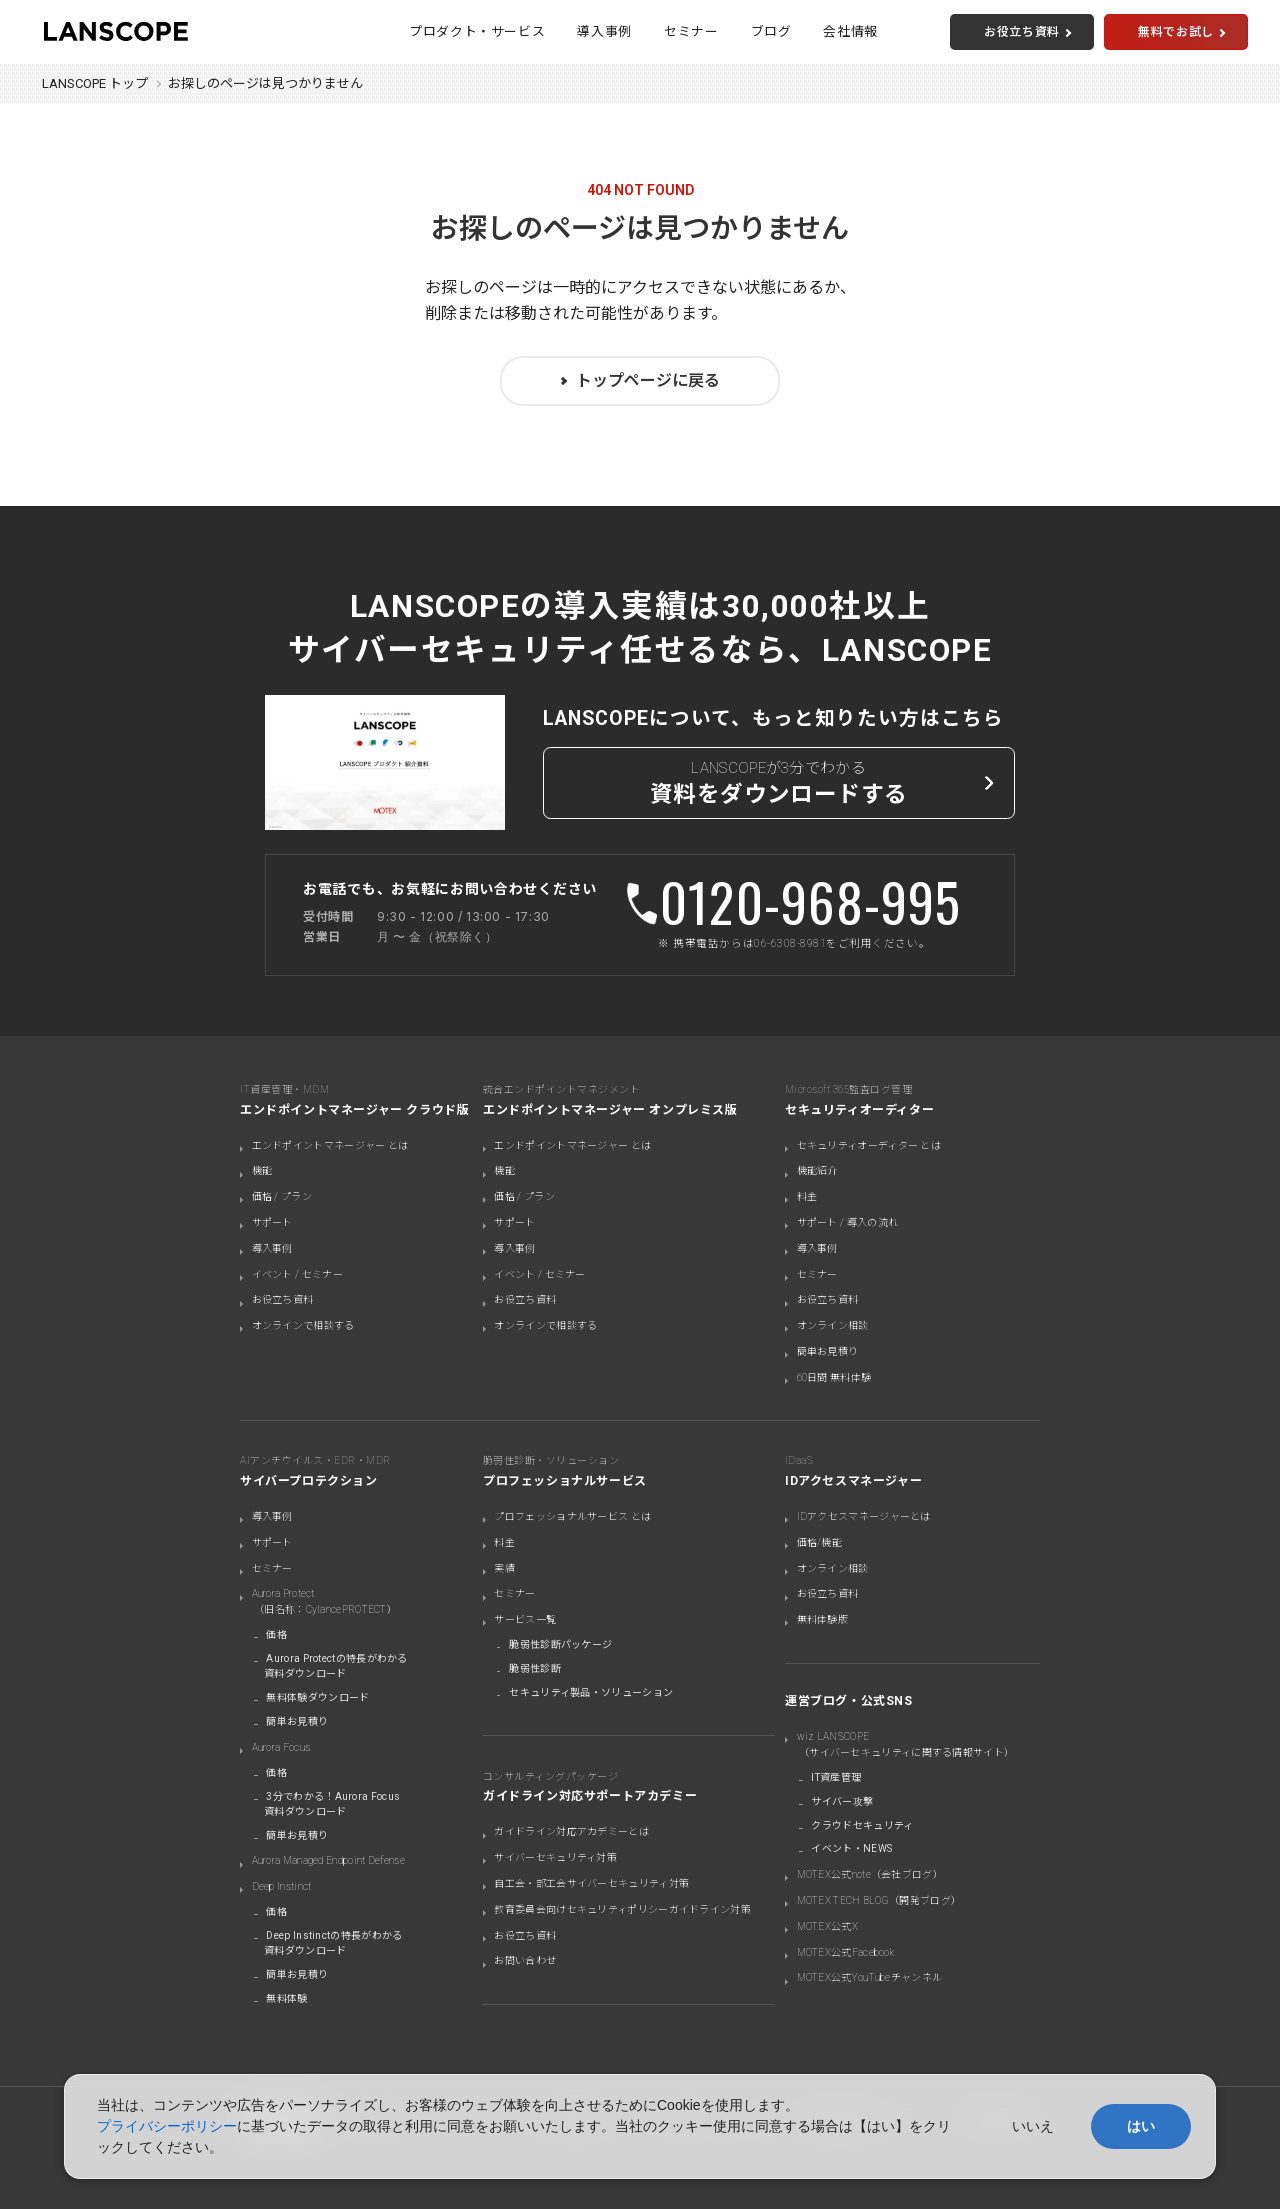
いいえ (1033, 2126)
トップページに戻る (648, 380)
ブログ (771, 31)
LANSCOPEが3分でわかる (779, 785)
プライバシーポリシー (167, 2126)
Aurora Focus (281, 1747)
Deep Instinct (282, 1886)
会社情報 (850, 31)
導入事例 (604, 31)
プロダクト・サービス (477, 31)
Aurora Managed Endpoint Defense (328, 1860)
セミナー (691, 31)
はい (1141, 2126)
